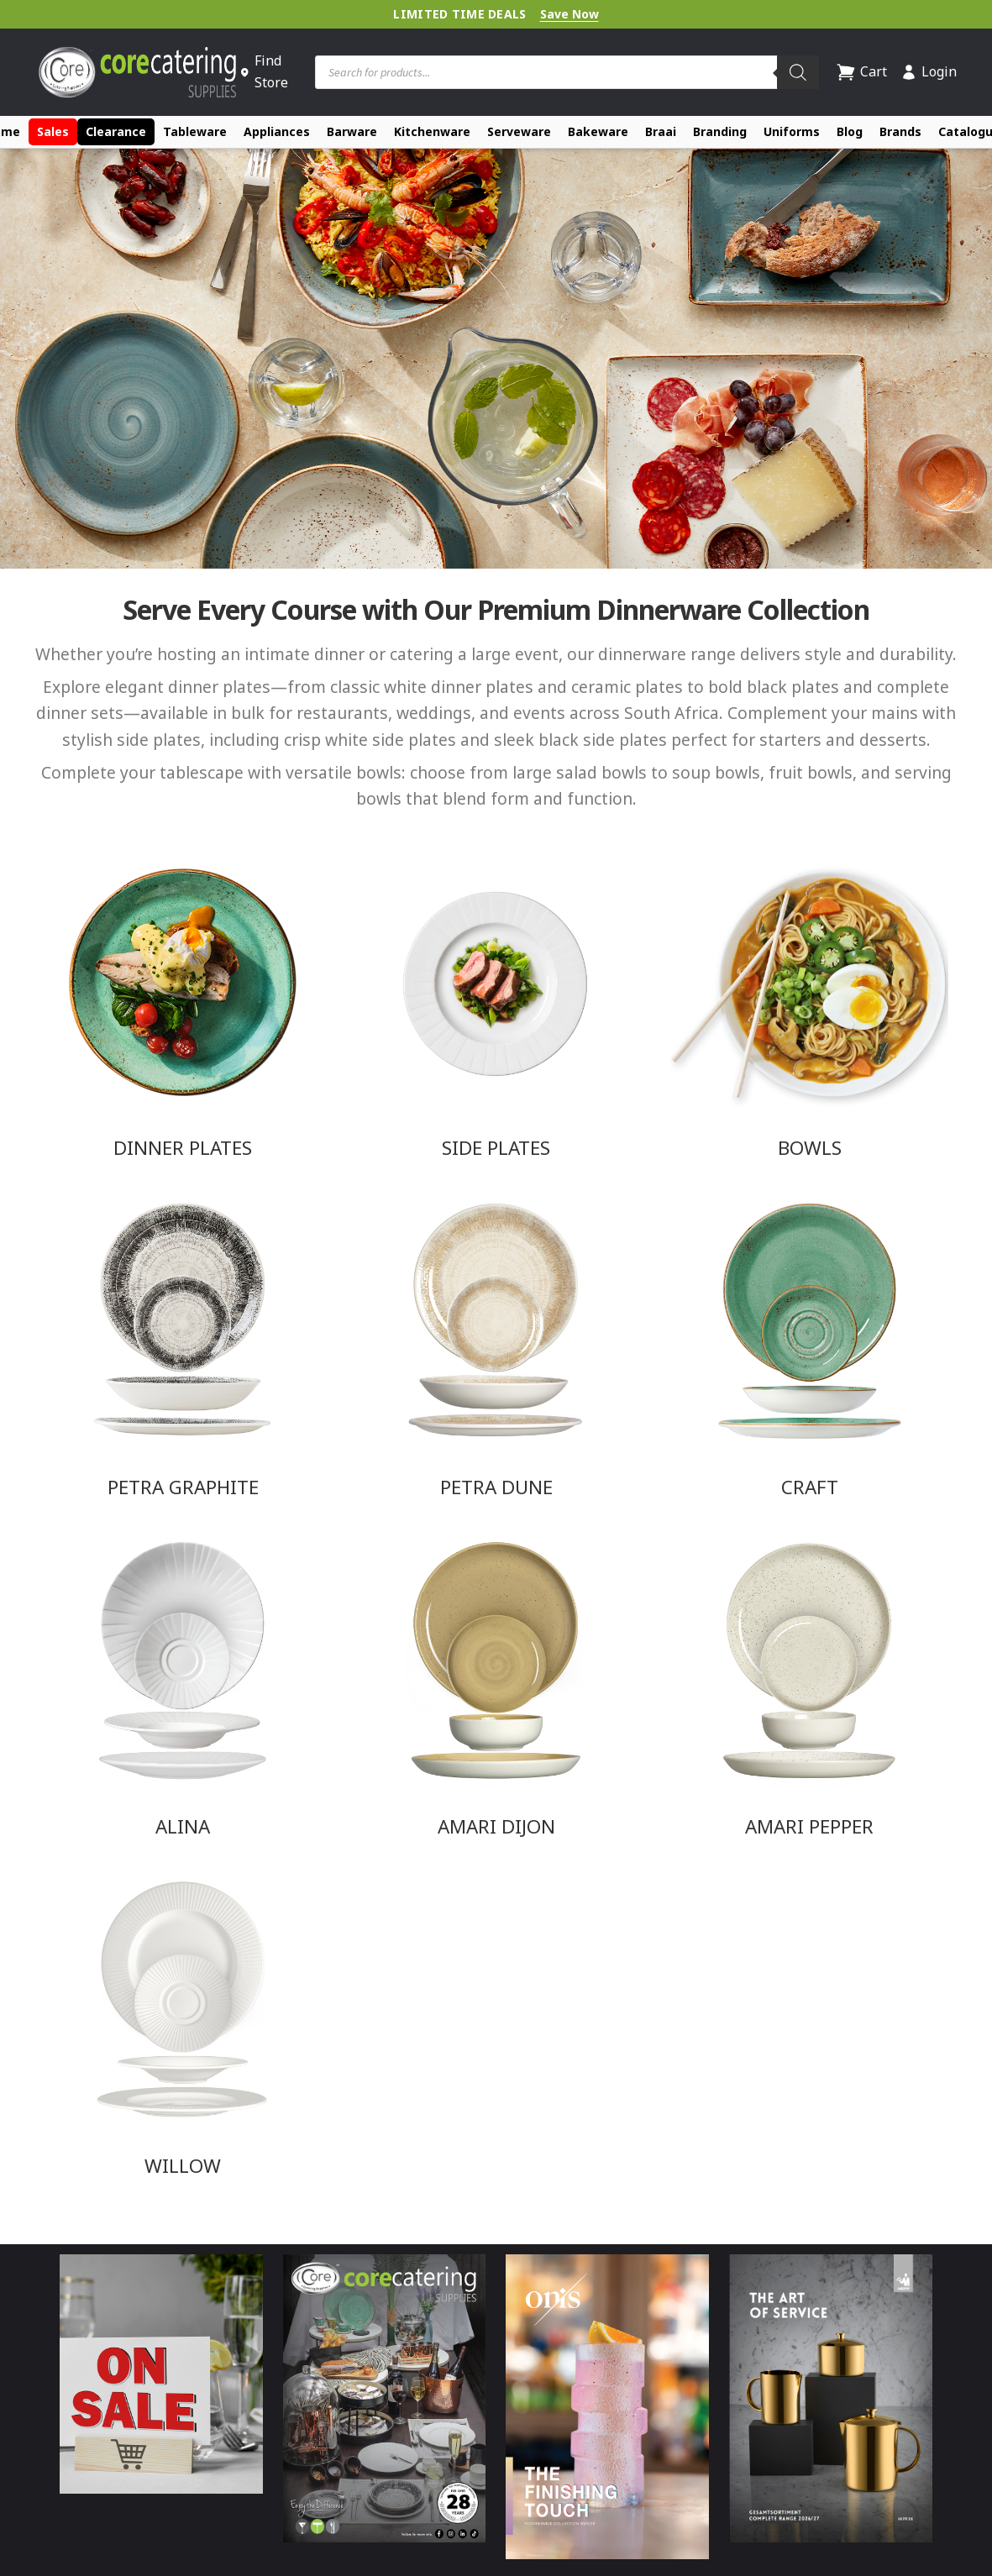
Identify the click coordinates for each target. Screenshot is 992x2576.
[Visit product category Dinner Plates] (183, 1008)
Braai (660, 131)
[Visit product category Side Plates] (496, 1008)
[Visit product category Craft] (809, 1348)
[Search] (798, 72)
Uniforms (792, 131)
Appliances (277, 131)
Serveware (519, 131)
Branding (720, 131)
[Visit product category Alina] (183, 1687)
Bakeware (598, 131)
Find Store (263, 71)
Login (928, 71)
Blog (850, 131)
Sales (53, 131)
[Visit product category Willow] (183, 2026)
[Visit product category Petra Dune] (496, 1348)
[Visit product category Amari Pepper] (809, 1687)
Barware (352, 131)
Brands (900, 131)
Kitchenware (432, 131)
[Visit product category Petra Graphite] (183, 1348)
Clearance (116, 131)
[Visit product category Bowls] (809, 1008)
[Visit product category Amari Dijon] (496, 1687)
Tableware (195, 131)
